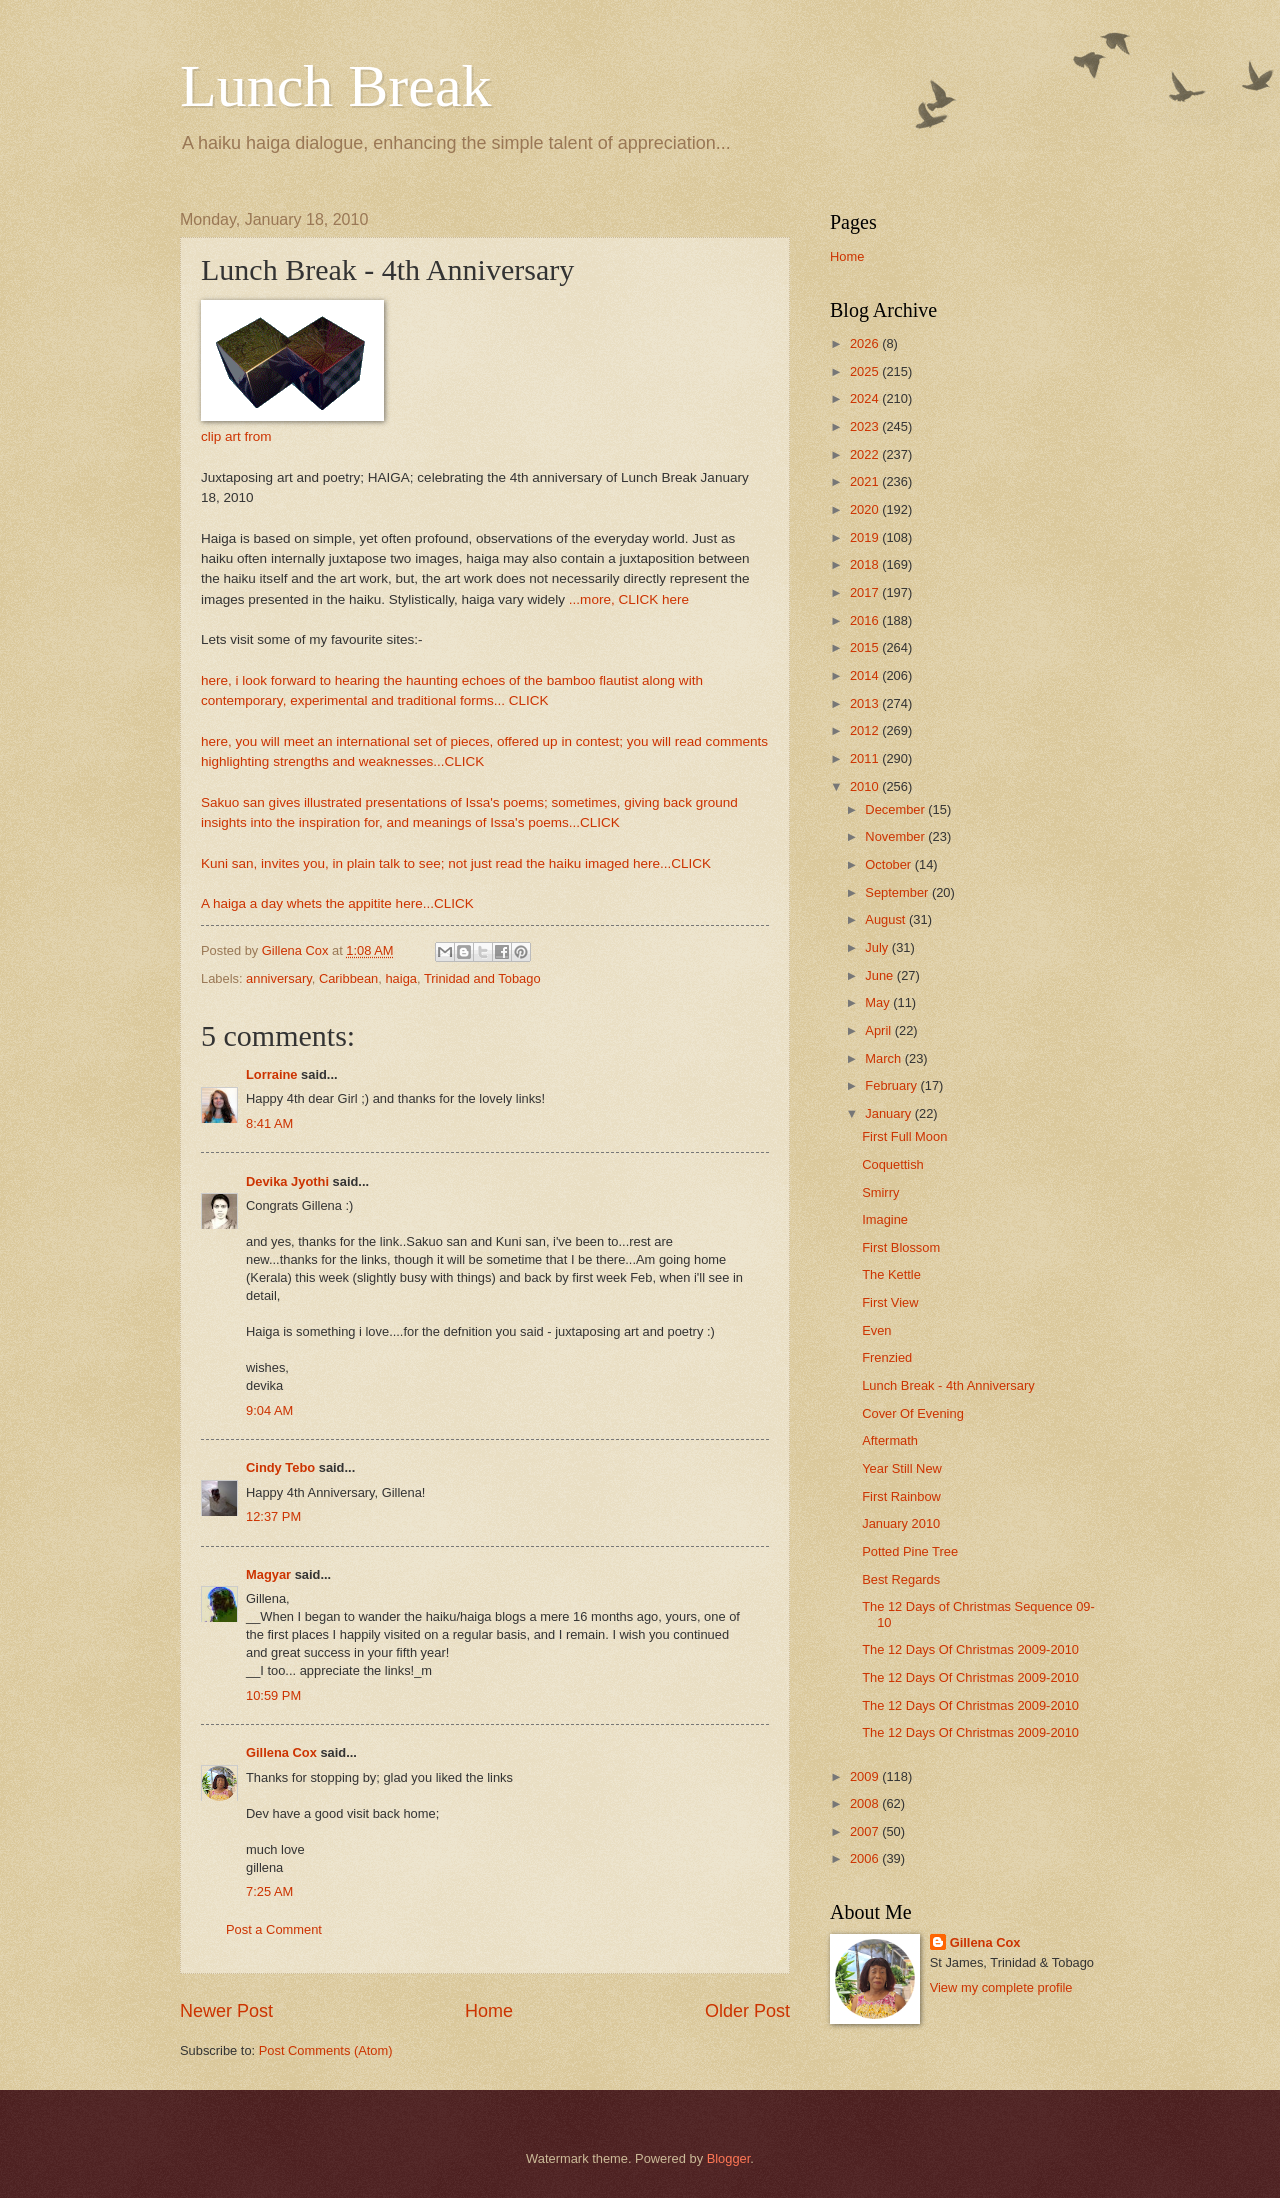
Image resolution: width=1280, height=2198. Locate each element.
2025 (866, 371)
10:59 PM (273, 1695)
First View (890, 1302)
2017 (866, 592)
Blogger (729, 2158)
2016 (866, 620)
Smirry (880, 1192)
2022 (866, 454)
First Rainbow (901, 1496)
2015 (866, 647)
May (879, 1002)
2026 (866, 343)
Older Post (747, 2011)
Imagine (885, 1219)
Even (876, 1330)
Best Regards (901, 1579)
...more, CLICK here (629, 599)
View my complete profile (1001, 1987)
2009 (866, 1776)
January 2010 (901, 1523)
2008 (866, 1803)
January (889, 1113)
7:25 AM (269, 1891)
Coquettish (893, 1164)
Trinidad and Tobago (482, 978)
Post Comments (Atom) (326, 2050)
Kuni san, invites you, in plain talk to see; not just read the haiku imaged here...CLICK (456, 863)
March (884, 1058)
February (892, 1085)
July (878, 947)
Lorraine (272, 1074)
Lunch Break (336, 86)
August (887, 919)
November (896, 836)
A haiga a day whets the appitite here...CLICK (337, 903)
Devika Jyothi (287, 1181)
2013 (866, 703)
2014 (866, 675)
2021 (866, 481)
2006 (866, 1858)
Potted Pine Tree (910, 1551)
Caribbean (348, 978)
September (898, 892)
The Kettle (891, 1274)
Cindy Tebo (280, 1467)
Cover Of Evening (913, 1413)
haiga (401, 978)
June (881, 975)
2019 (866, 537)
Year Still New (902, 1468)
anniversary (279, 978)
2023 (866, 426)
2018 (866, 564)
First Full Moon (904, 1136)
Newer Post (226, 2011)
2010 (866, 786)
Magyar (268, 1574)
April (879, 1030)
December (896, 809)
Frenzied (887, 1357)
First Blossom (901, 1247)
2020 (866, 509)
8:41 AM (269, 1123)
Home (489, 2011)
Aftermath (890, 1440)
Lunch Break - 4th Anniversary (948, 1385)
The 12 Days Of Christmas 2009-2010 (970, 1649)
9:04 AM (269, 1410)
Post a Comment (274, 1929)
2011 (866, 758)
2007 (866, 1831)
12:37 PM (273, 1516)
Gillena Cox (281, 1752)
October (889, 864)
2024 (866, 398)
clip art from (236, 436)
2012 (866, 730)
